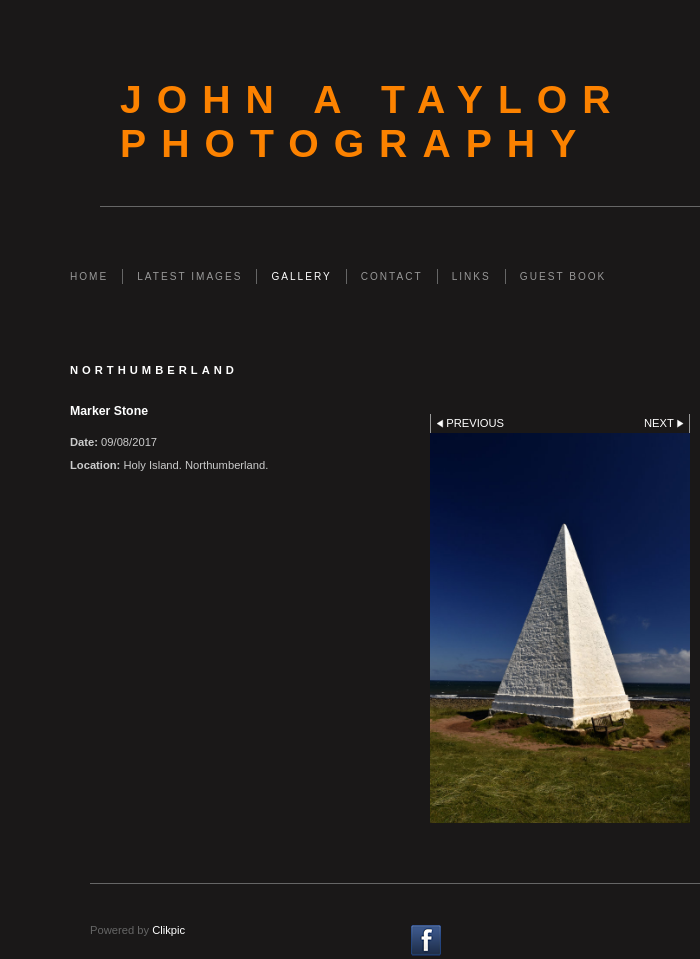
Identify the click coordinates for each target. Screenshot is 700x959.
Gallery (301, 276)
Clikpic (168, 930)
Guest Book (563, 276)
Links (471, 276)
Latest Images (189, 276)
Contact (392, 276)
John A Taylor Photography (373, 121)
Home (89, 276)
